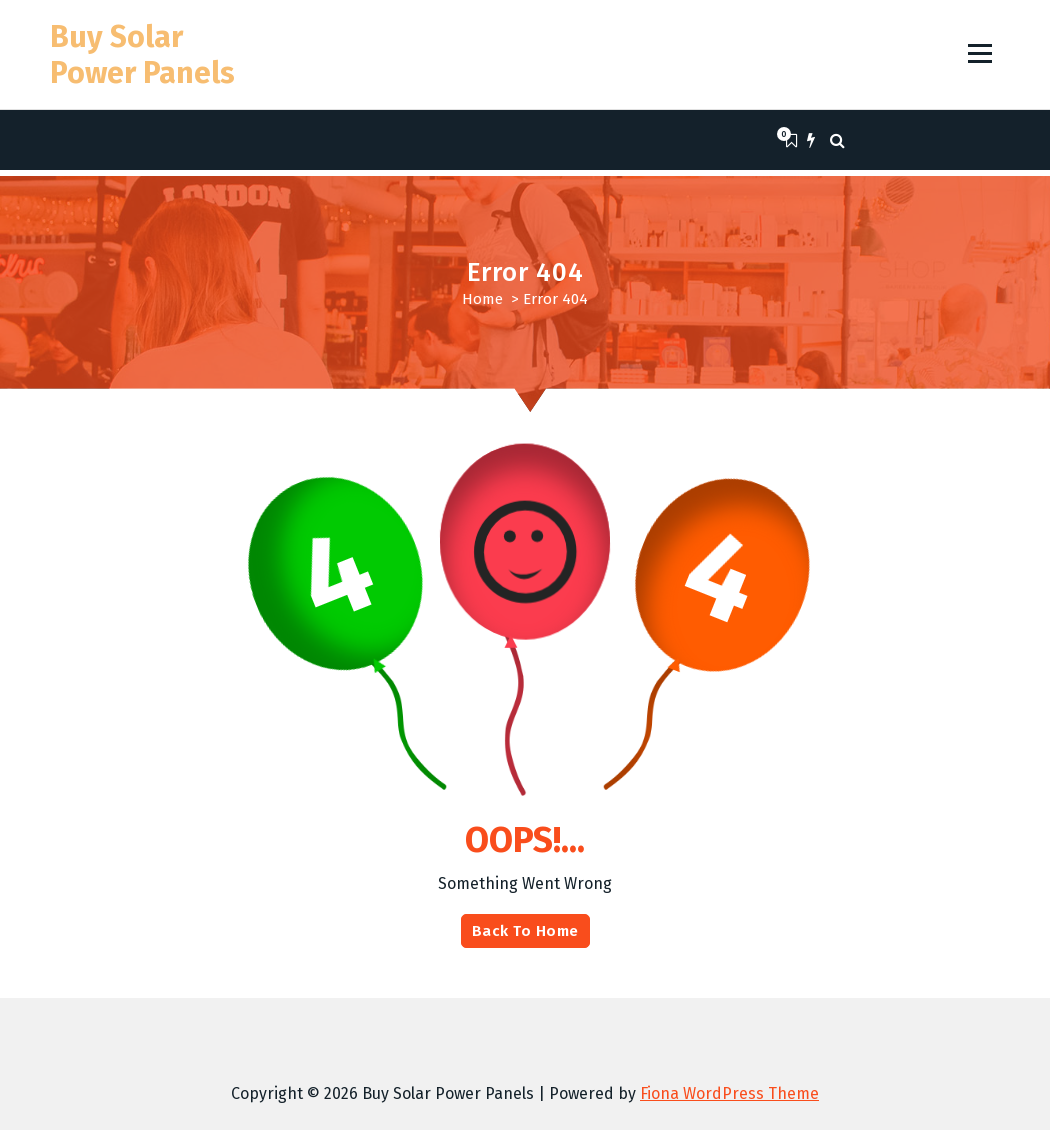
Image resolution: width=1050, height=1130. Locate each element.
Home (482, 299)
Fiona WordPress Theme (729, 1093)
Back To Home (525, 931)
